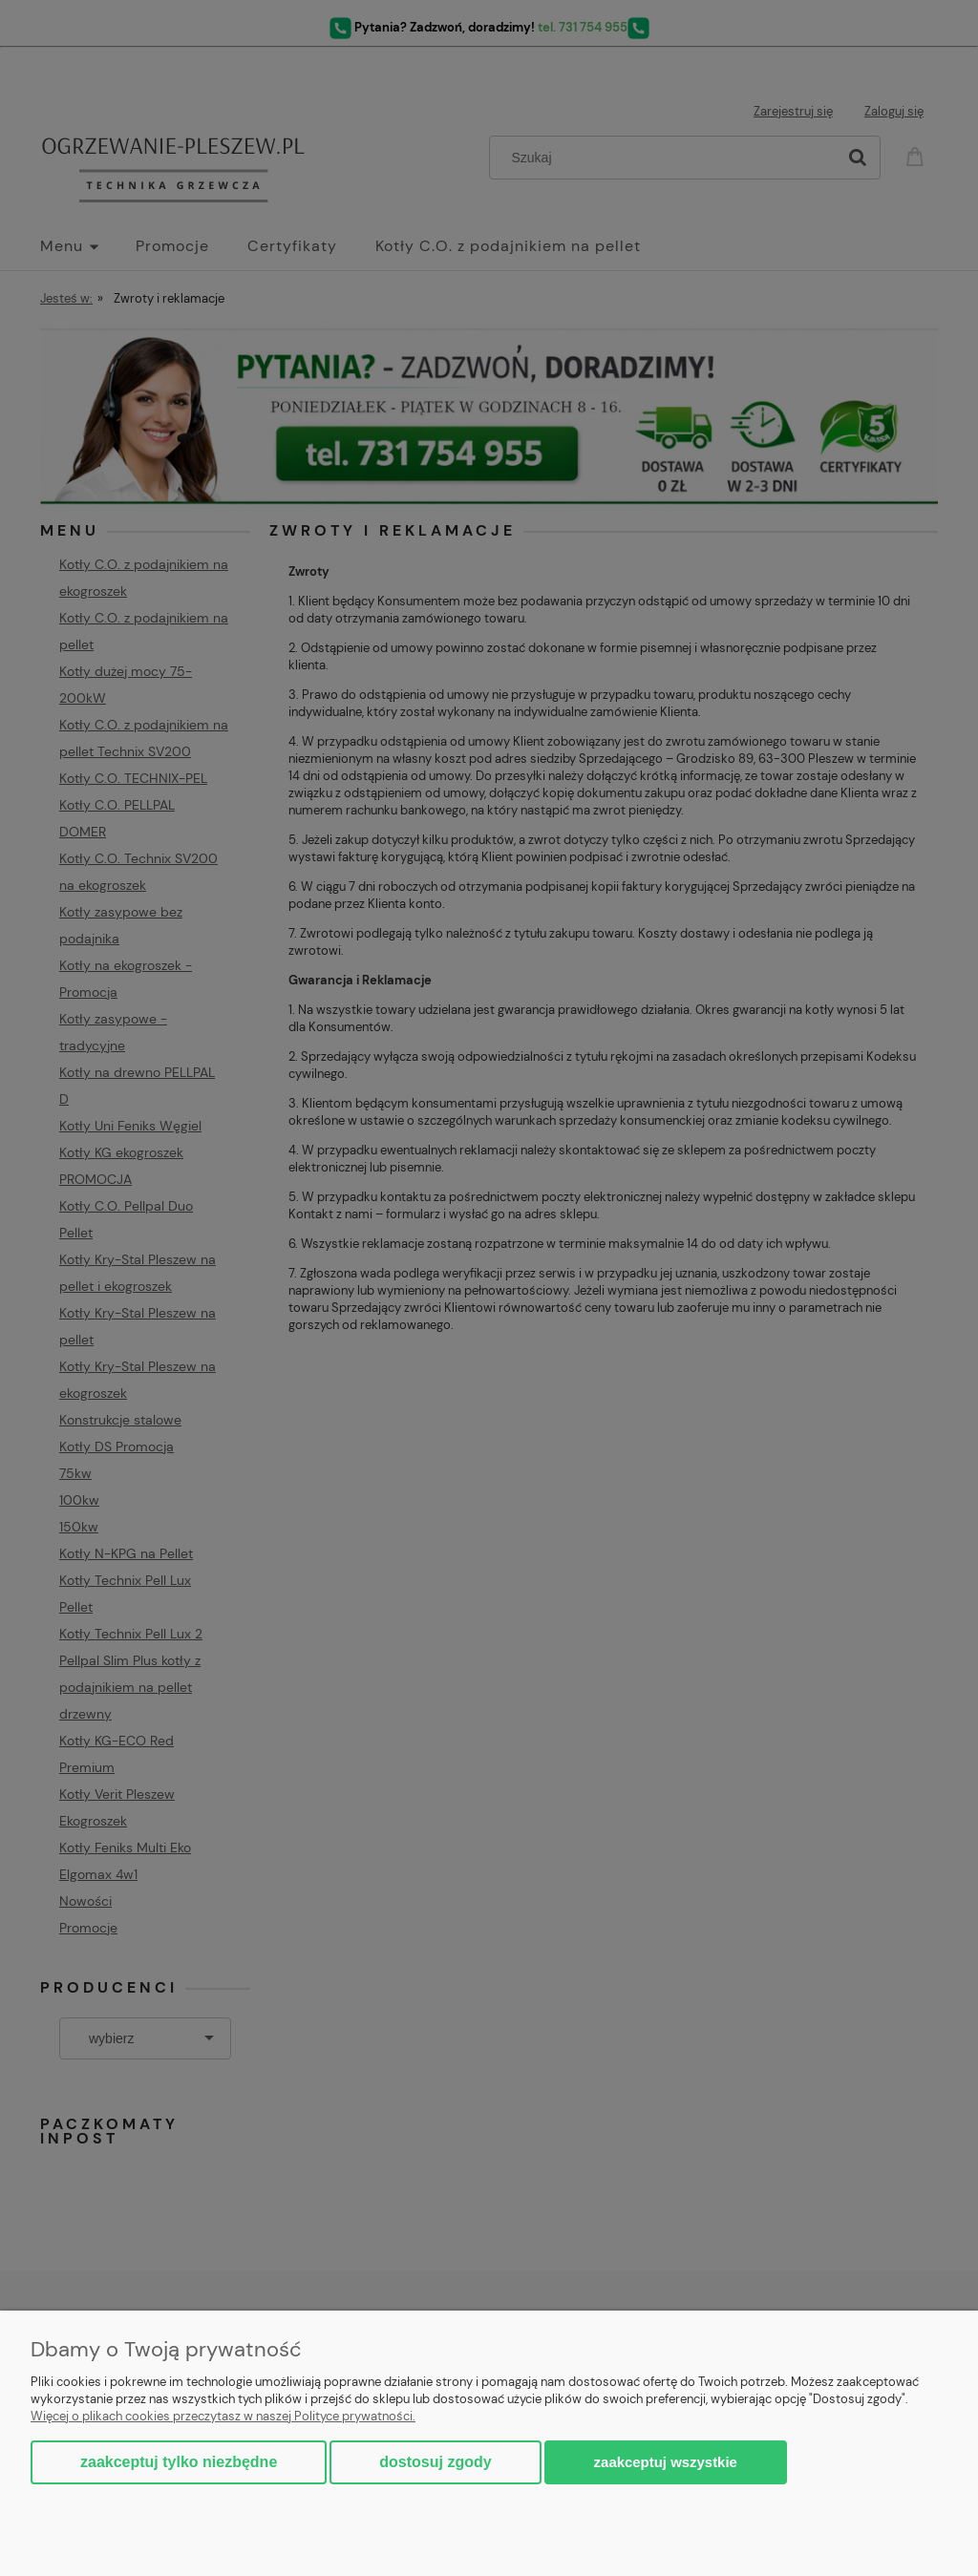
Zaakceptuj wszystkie (665, 2462)
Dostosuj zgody (435, 2462)
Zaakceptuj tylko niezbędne (178, 2462)
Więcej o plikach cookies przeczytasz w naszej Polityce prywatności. (223, 2416)
